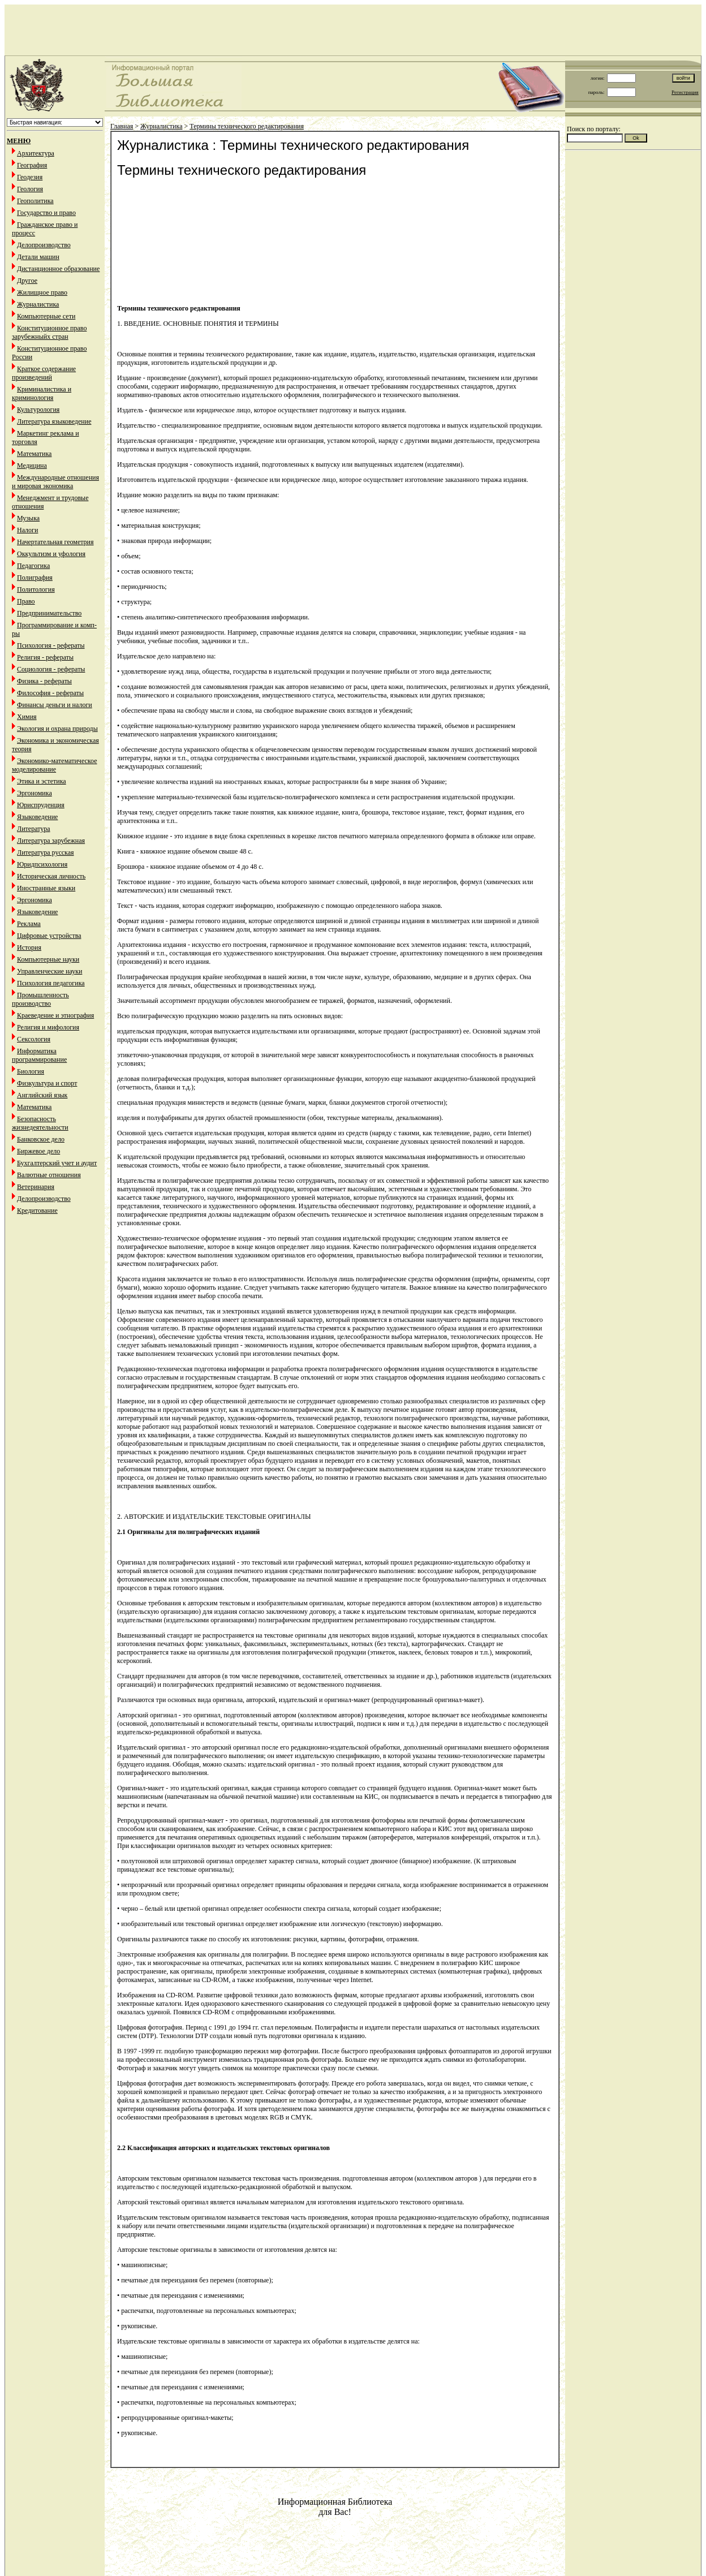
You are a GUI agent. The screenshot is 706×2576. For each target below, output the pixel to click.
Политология (36, 589)
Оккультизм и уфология (51, 554)
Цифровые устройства (49, 936)
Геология (30, 189)
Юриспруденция (40, 805)
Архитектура (35, 153)
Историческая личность (51, 876)
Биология (30, 1071)
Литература (33, 829)
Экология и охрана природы (57, 729)
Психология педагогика (51, 983)
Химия (27, 717)
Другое (27, 281)
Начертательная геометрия (55, 542)
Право (26, 601)
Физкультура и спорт (47, 1083)
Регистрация (685, 92)
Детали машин (38, 257)
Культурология (38, 409)
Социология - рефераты (51, 669)
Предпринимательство (49, 613)
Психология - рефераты (51, 645)
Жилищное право (42, 292)
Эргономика (34, 793)
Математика (34, 454)
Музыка (28, 518)
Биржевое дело (38, 1151)
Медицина (32, 465)
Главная (121, 126)
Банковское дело (40, 1139)
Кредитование (37, 1210)
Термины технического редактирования (247, 126)
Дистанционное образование (58, 269)
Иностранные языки (46, 888)
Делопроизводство (44, 245)
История (29, 947)
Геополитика (35, 201)
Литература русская (45, 852)
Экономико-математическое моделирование (54, 765)
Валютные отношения (49, 1175)
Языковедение (37, 817)
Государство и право (46, 213)
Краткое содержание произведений (44, 373)
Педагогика (33, 566)
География (32, 165)
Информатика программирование (39, 1055)
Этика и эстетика (41, 781)
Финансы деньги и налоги (54, 705)
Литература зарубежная (51, 841)
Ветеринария (35, 1187)
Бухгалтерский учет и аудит (57, 1163)
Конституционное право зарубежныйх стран (49, 332)
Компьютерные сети (46, 316)
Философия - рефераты (50, 693)
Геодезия (29, 177)
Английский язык (42, 1095)
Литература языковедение (54, 421)
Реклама (29, 924)
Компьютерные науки (48, 959)
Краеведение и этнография (55, 1015)
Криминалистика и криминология (41, 393)
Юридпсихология (42, 864)
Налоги (27, 530)
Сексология (33, 1039)
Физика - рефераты (44, 681)
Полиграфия (35, 577)
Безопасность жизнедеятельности (40, 1123)
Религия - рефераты (45, 657)
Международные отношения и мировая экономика (55, 481)
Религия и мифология (48, 1027)
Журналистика (38, 304)
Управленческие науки (49, 971)
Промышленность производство (40, 999)
